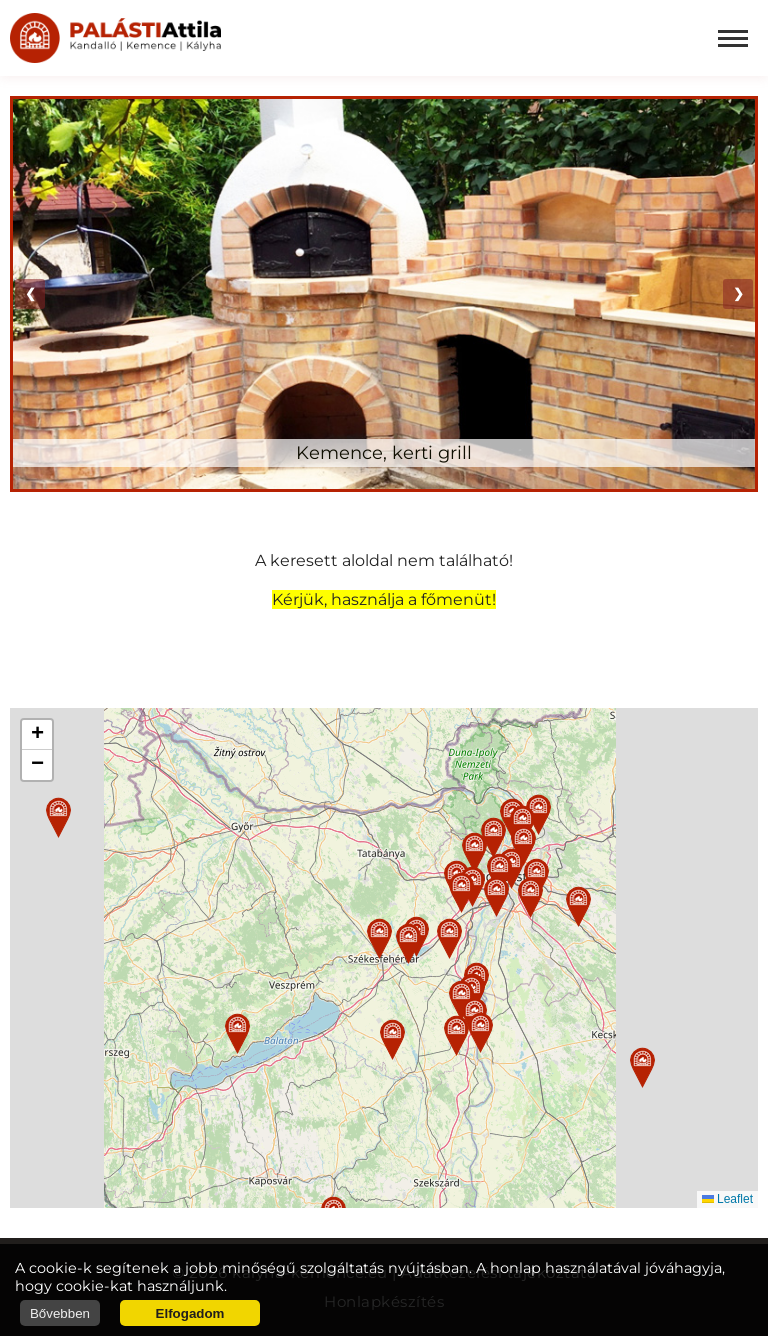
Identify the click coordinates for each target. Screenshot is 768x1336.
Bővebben (60, 1313)
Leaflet (727, 1199)
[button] (379, 938)
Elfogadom (190, 1313)
